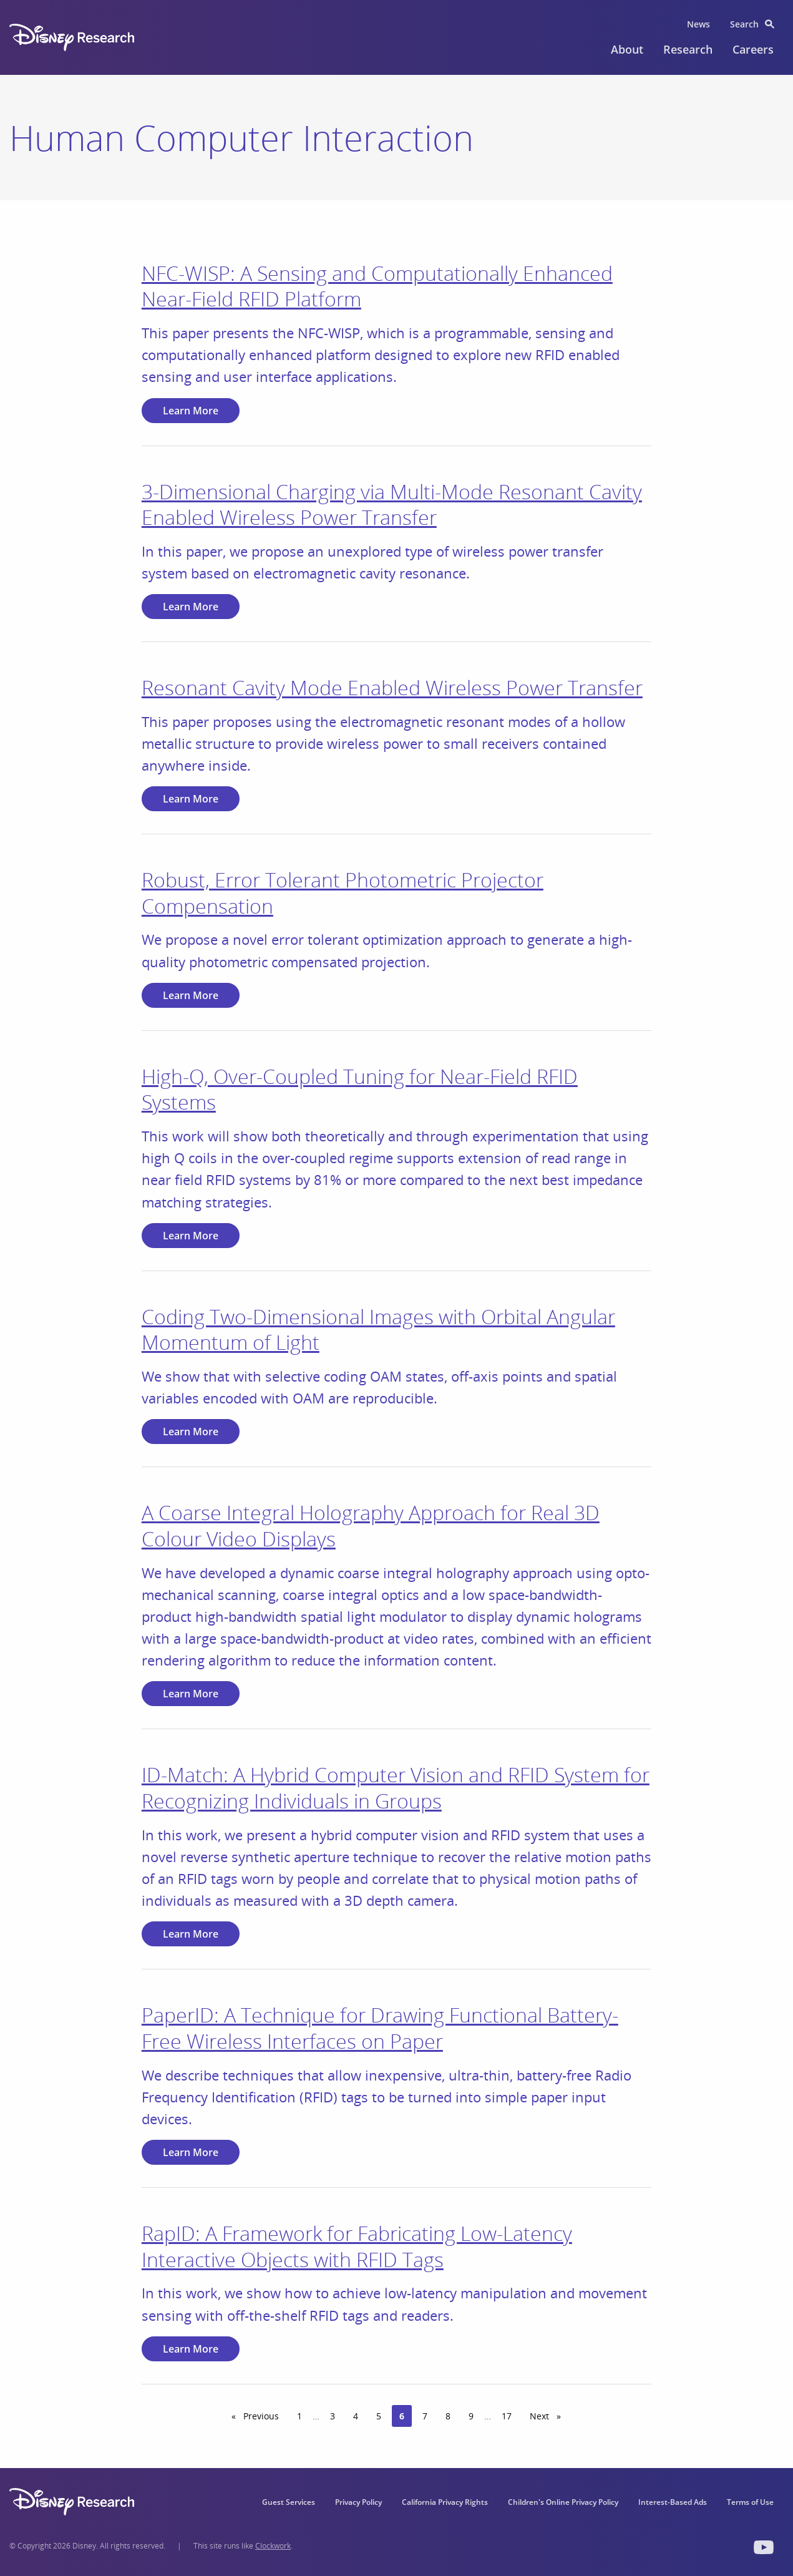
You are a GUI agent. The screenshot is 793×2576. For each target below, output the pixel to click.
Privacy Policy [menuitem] (358, 2502)
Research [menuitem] (688, 49)
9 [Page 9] (471, 2416)
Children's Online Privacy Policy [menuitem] (563, 2502)
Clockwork (273, 2545)
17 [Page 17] (507, 2416)
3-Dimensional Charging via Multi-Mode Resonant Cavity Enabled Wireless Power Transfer (392, 504)
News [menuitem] (698, 24)
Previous (263, 2415)
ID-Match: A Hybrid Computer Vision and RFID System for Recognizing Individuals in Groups (395, 1787)
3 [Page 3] (332, 2416)
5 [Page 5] (378, 2416)
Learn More (190, 410)
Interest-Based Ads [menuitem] (672, 2502)
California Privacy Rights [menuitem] (445, 2502)
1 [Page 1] (299, 2416)
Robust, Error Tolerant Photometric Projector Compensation (342, 892)
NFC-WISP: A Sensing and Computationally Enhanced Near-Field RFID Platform (377, 286)
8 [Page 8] (447, 2416)
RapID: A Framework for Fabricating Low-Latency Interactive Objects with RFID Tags (357, 2246)
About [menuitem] (627, 49)
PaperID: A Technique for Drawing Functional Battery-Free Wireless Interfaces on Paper (380, 2027)
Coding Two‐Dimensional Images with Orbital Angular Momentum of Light (378, 1329)
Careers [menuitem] (753, 49)
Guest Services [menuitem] (288, 2502)
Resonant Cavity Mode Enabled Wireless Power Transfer (392, 687)
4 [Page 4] (355, 2416)
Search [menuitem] (744, 24)
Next (549, 2415)
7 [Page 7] (424, 2416)
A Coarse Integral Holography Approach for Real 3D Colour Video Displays (371, 1525)
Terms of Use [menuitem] (750, 2502)
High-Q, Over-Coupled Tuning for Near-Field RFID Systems (360, 1089)
